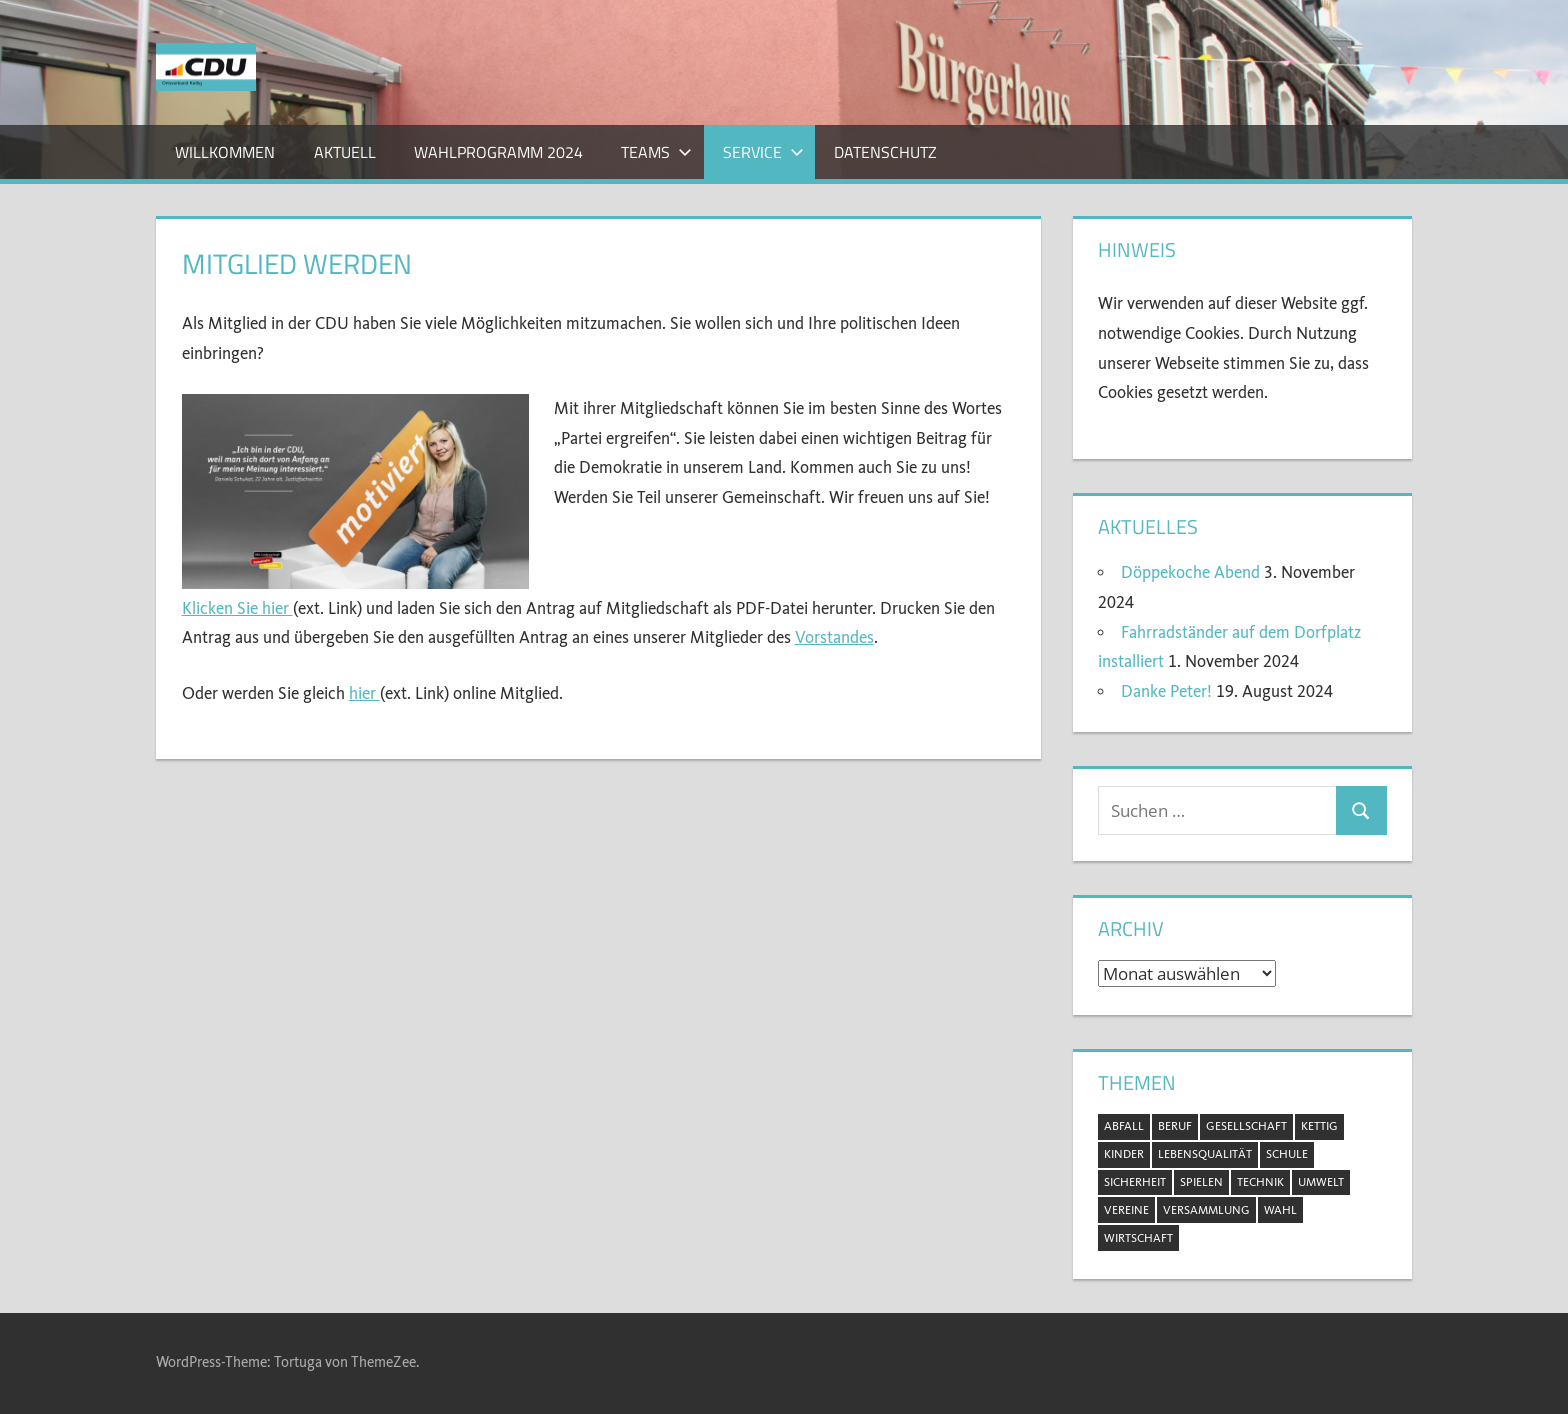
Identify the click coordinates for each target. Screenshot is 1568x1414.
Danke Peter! (1166, 691)
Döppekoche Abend (1190, 572)
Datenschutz (885, 152)
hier (364, 693)
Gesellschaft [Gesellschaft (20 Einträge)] (1246, 1126)
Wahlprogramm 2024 (498, 152)
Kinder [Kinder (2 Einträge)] (1124, 1154)
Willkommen (225, 152)
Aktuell (345, 152)
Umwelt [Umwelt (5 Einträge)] (1321, 1182)
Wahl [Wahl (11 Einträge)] (1280, 1210)
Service (763, 152)
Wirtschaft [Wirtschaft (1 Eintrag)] (1138, 1238)
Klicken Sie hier (237, 608)
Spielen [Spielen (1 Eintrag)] (1201, 1182)
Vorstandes (834, 637)
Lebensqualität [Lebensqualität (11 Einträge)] (1205, 1154)
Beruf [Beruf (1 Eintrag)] (1175, 1126)
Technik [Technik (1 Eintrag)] (1260, 1182)
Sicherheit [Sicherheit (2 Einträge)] (1135, 1182)
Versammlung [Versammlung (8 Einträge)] (1206, 1210)
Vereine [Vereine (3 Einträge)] (1126, 1210)
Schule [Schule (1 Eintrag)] (1287, 1154)
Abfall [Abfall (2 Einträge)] (1124, 1126)
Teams (656, 152)
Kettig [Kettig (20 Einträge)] (1319, 1126)
